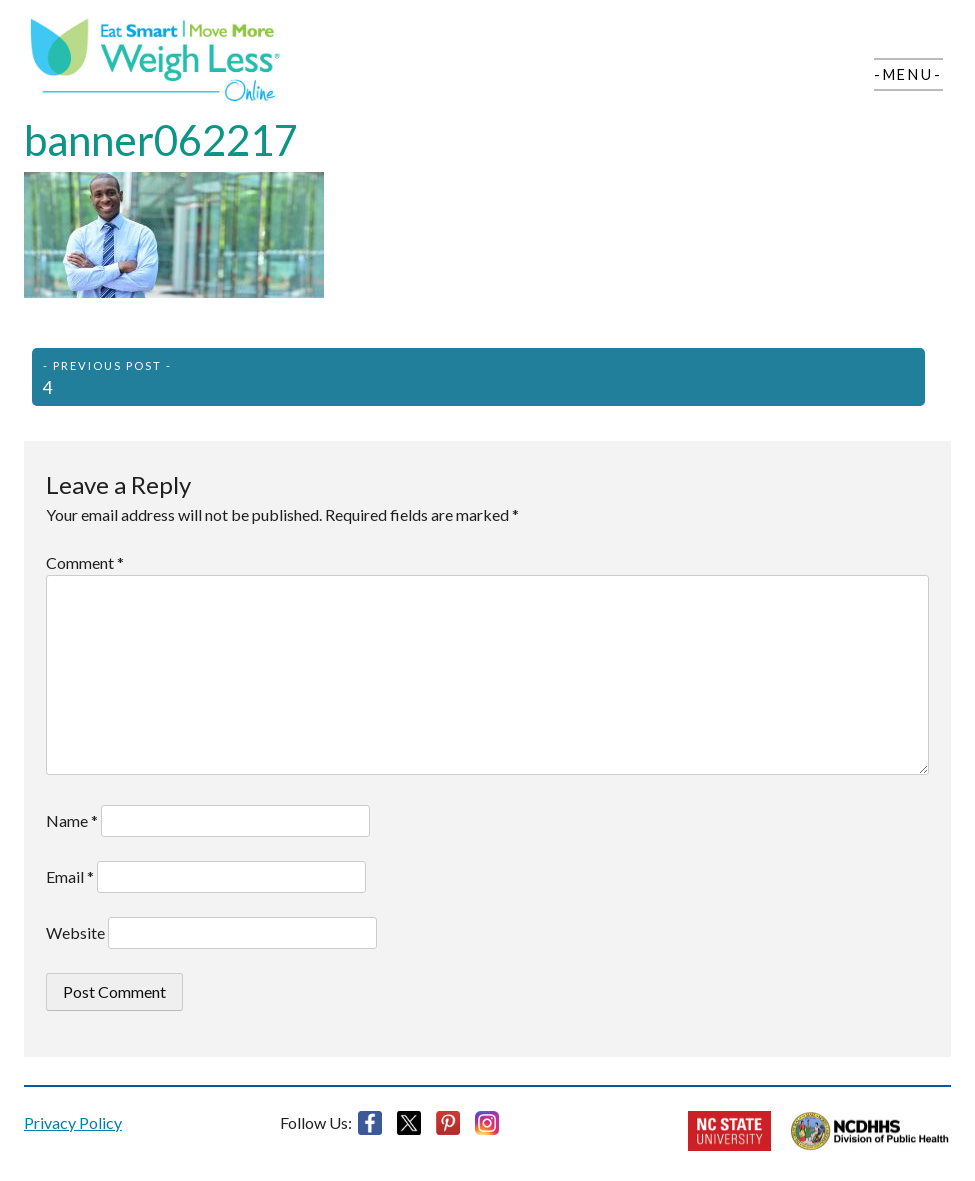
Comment (85, 562)
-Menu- (908, 74)
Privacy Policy (73, 1122)
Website (75, 932)
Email (70, 876)
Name (72, 820)
